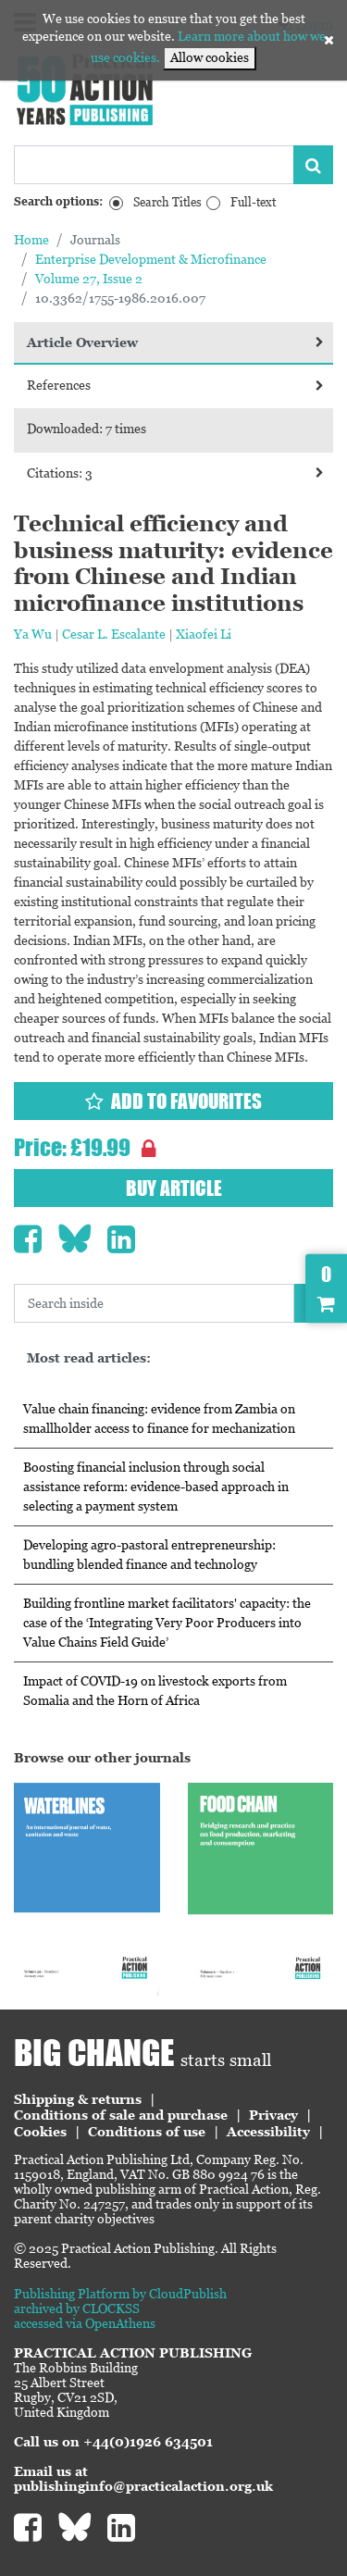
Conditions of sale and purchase (121, 2115)
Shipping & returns (78, 2099)
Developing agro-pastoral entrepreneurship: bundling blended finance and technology (149, 1554)
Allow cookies (209, 57)
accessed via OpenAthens (84, 2323)
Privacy (273, 2115)
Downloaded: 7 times (86, 428)
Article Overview (175, 342)
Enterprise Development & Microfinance (150, 259)
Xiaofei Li (203, 634)
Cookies (40, 2131)
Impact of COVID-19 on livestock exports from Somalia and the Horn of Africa (155, 1691)
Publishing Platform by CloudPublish (120, 2293)
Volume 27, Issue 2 (89, 278)
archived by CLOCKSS (77, 2308)
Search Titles (167, 202)
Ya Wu (33, 634)
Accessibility (268, 2131)
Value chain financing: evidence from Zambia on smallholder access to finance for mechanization (159, 1418)
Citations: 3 (175, 473)
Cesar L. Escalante (114, 634)
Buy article (174, 1188)
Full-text (253, 202)
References (175, 385)
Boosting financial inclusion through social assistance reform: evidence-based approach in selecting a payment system (156, 1486)
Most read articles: (89, 1357)
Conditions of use (146, 2131)
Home (31, 239)
